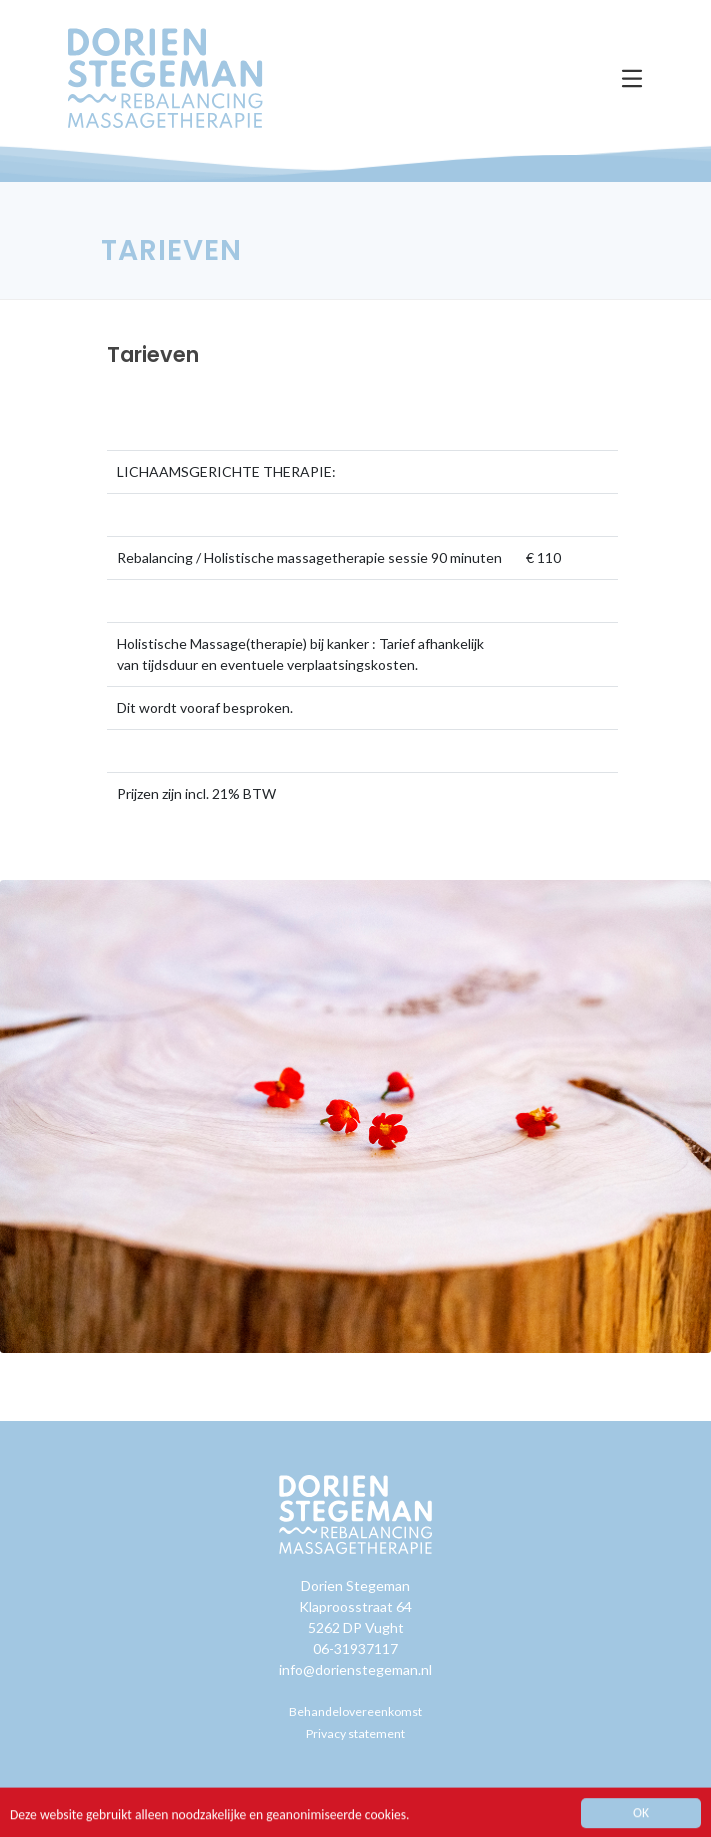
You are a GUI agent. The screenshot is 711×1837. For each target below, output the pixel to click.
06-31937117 (355, 1648)
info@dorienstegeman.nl (355, 1669)
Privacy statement (355, 1733)
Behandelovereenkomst (355, 1711)
